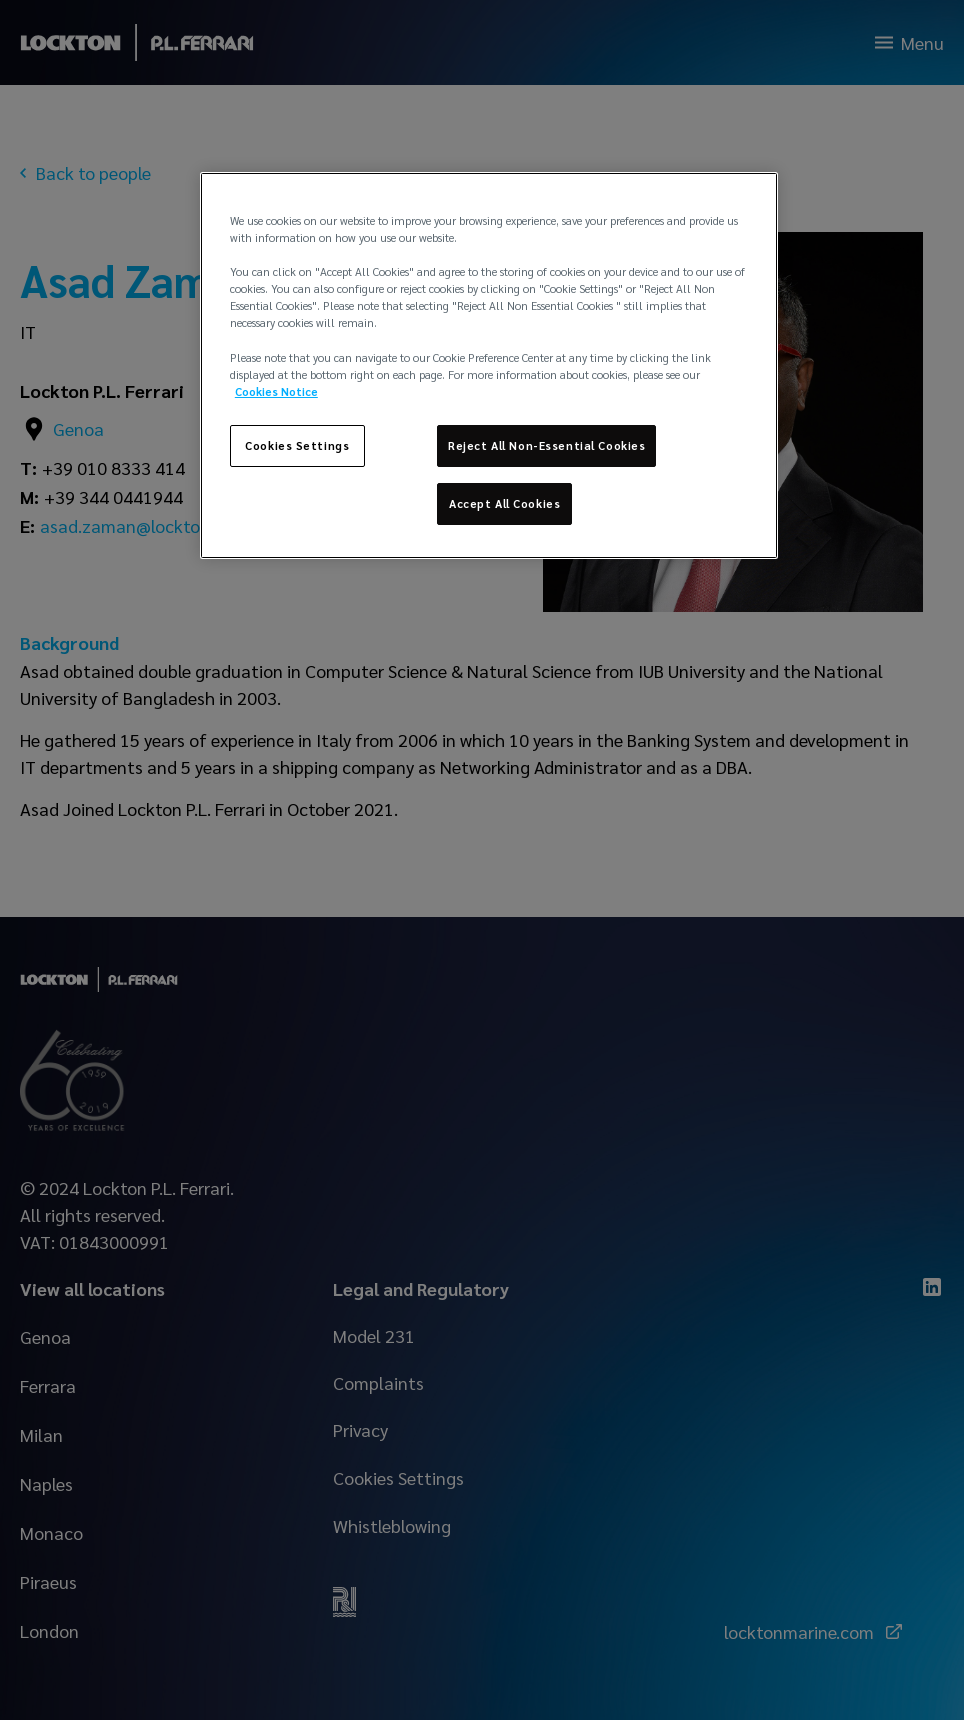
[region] (489, 365)
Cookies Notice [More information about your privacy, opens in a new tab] (276, 391)
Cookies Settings (297, 445)
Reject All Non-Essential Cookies (546, 445)
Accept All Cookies (504, 503)
